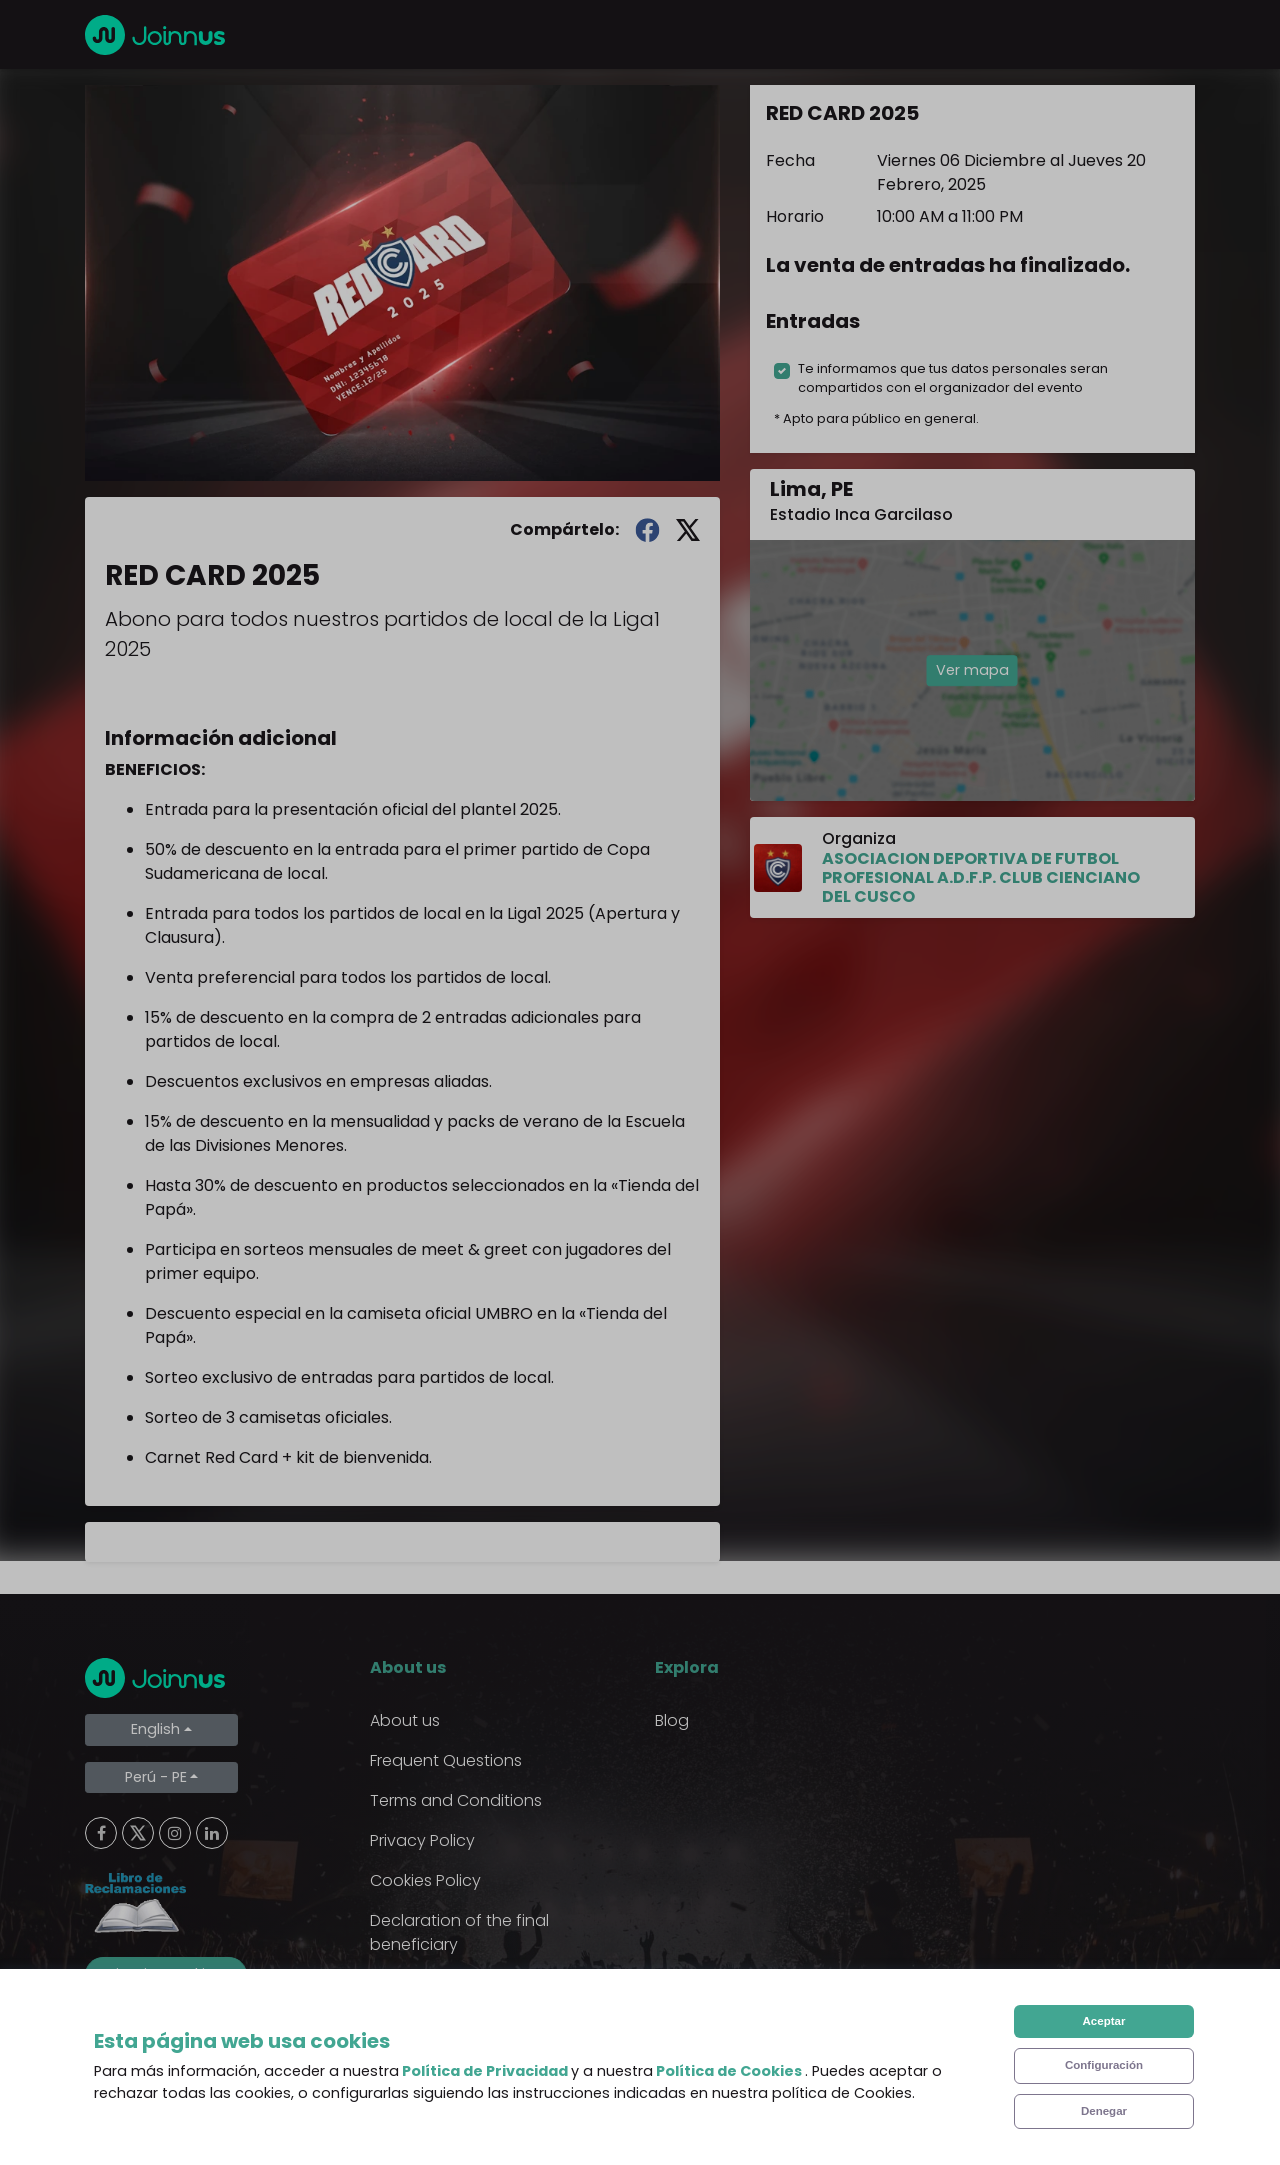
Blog (672, 1720)
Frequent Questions (446, 1760)
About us (405, 1720)
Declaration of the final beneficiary (459, 1932)
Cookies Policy (425, 1880)
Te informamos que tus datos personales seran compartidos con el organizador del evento (953, 378)
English (155, 1729)
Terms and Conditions (456, 1800)
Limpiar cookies (166, 1974)
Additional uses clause (457, 1984)
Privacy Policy (422, 1840)
